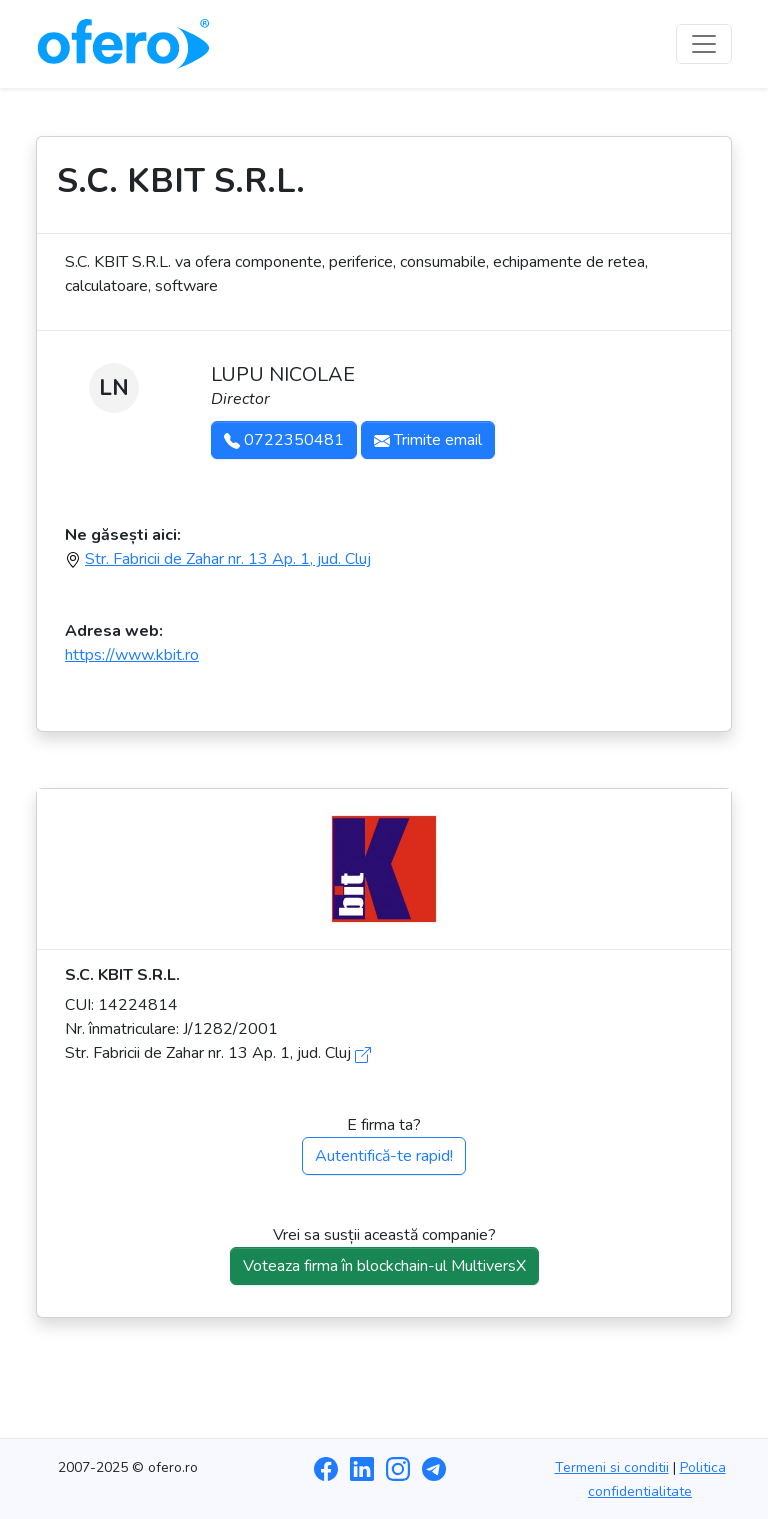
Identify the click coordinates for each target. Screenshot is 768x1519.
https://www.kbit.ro (132, 655)
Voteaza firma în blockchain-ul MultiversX (384, 1266)
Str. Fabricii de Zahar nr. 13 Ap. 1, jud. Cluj (228, 559)
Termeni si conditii (612, 1467)
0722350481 (284, 440)
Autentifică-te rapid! (384, 1156)
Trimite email (428, 440)
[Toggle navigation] (704, 44)
